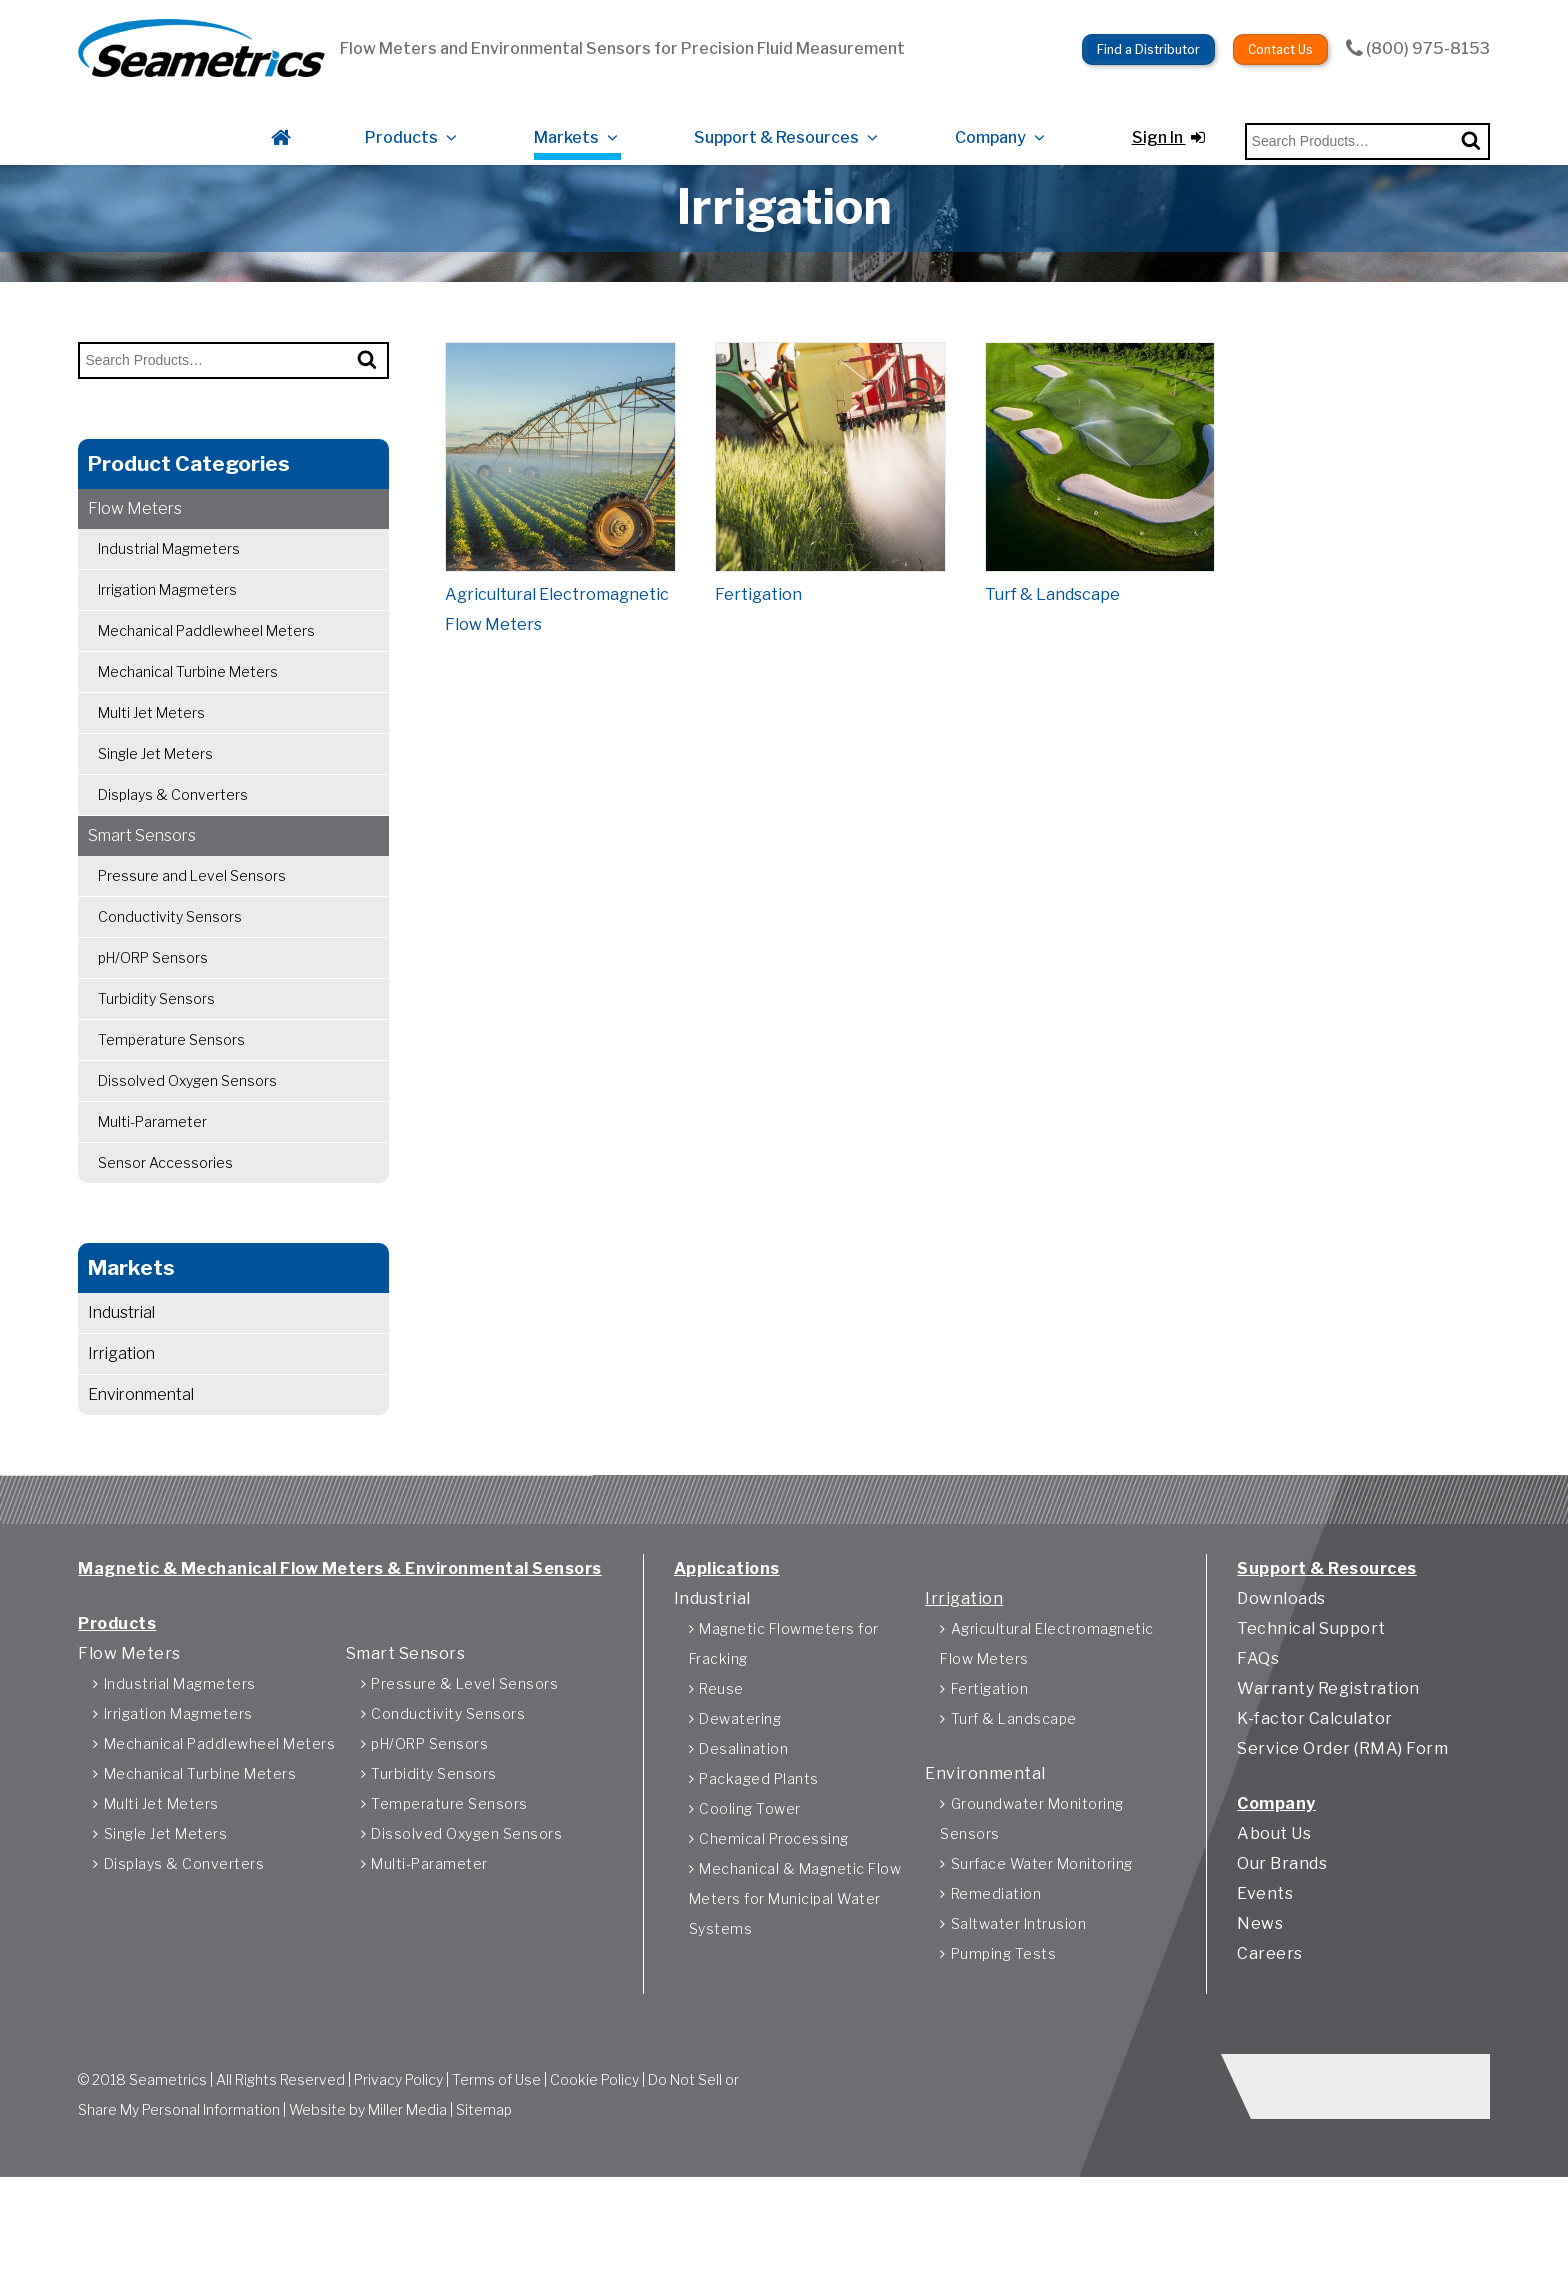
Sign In (1168, 112)
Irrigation (121, 1411)
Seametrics (168, 2167)
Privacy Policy (398, 2167)
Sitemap (484, 2197)
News (1260, 2002)
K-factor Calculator (1315, 1797)
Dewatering (740, 1797)
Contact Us (1280, 30)
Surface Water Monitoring (1042, 1942)
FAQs (1258, 1737)
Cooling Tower (750, 1887)
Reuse (721, 1767)
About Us (1274, 1912)
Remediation (996, 1972)
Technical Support (1311, 1707)
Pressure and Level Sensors (192, 933)
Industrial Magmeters (169, 606)
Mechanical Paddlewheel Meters (206, 688)
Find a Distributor (1148, 30)
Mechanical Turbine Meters (188, 729)
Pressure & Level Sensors (464, 1762)
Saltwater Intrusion (1019, 2002)
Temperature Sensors (171, 1097)
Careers (1270, 2032)
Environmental (141, 1452)
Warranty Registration (1328, 1767)
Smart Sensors (142, 893)
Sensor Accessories (165, 1220)
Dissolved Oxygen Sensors (187, 1138)
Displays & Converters (173, 852)
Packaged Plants (759, 1857)
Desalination (743, 1827)
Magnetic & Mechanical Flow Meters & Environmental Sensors (340, 1647)
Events (1265, 1972)
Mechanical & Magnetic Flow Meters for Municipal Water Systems (795, 1977)
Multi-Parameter (152, 1179)
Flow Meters (135, 566)
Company (990, 112)
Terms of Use (496, 2167)
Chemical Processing (774, 1917)
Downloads (1281, 1677)
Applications (727, 1647)
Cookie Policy (594, 2167)
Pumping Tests (1004, 2032)
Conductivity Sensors (170, 974)
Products (401, 112)
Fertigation (990, 1767)
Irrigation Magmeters (167, 647)
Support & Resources (776, 112)
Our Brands (1282, 1942)
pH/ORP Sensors (153, 1015)
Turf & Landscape (1014, 1797)
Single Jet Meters (155, 811)
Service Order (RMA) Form (1342, 1827)
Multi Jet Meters (151, 770)
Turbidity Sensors (156, 1056)
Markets (566, 112)
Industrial (121, 1370)
